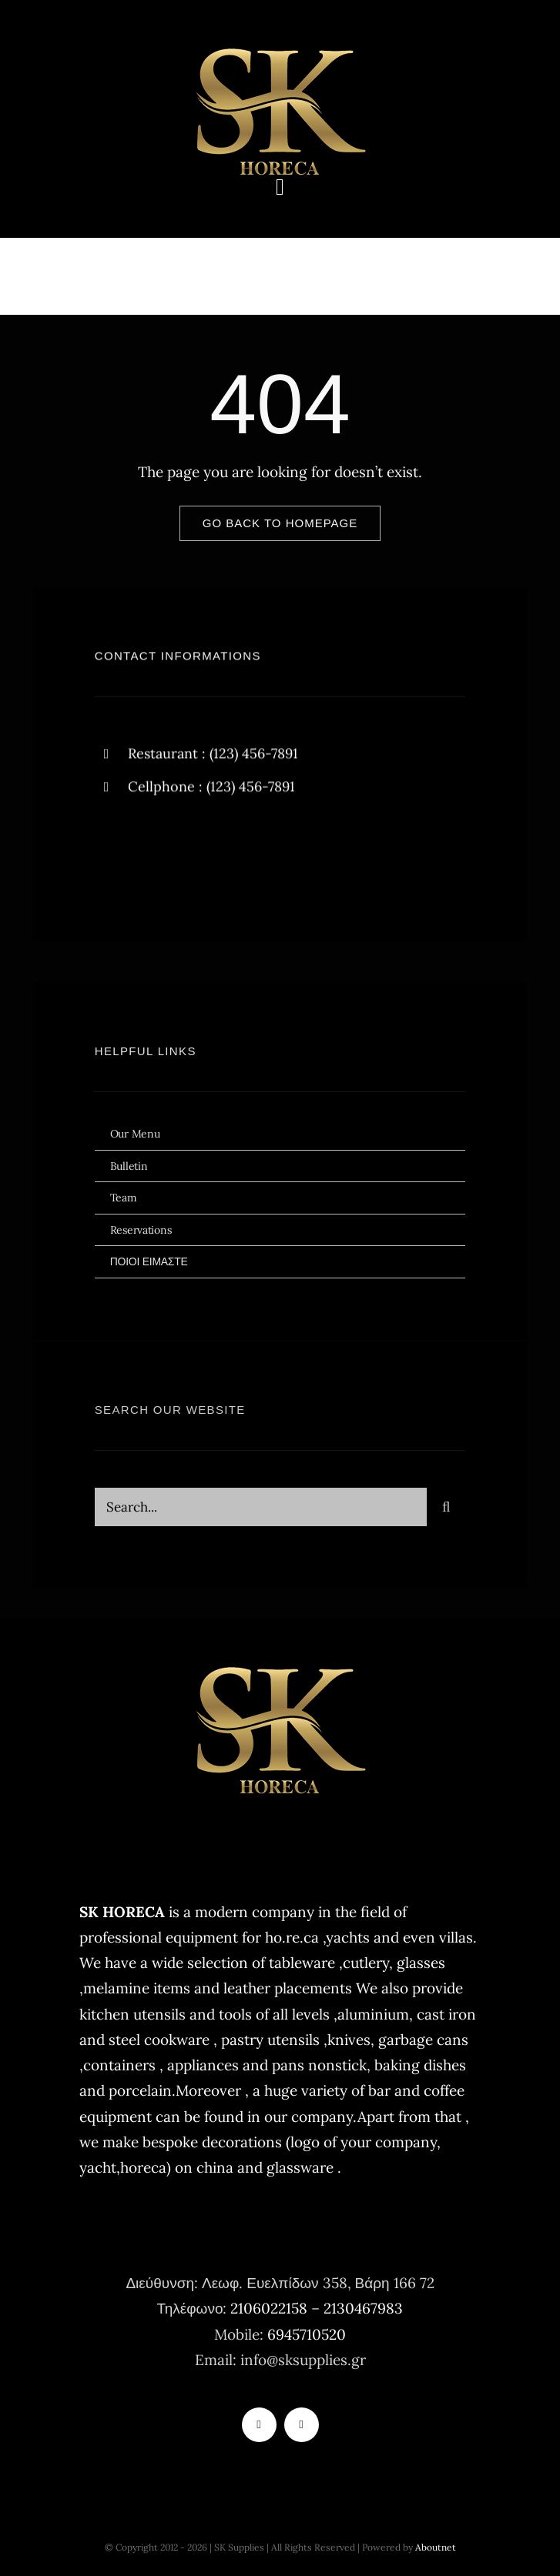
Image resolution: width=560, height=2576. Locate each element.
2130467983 (363, 2308)
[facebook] (112, 854)
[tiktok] (259, 2424)
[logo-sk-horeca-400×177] (280, 46)
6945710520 (306, 2334)
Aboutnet (435, 2547)
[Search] (446, 1512)
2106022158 (268, 2308)
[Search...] (261, 1512)
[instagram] (196, 854)
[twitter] (154, 854)
